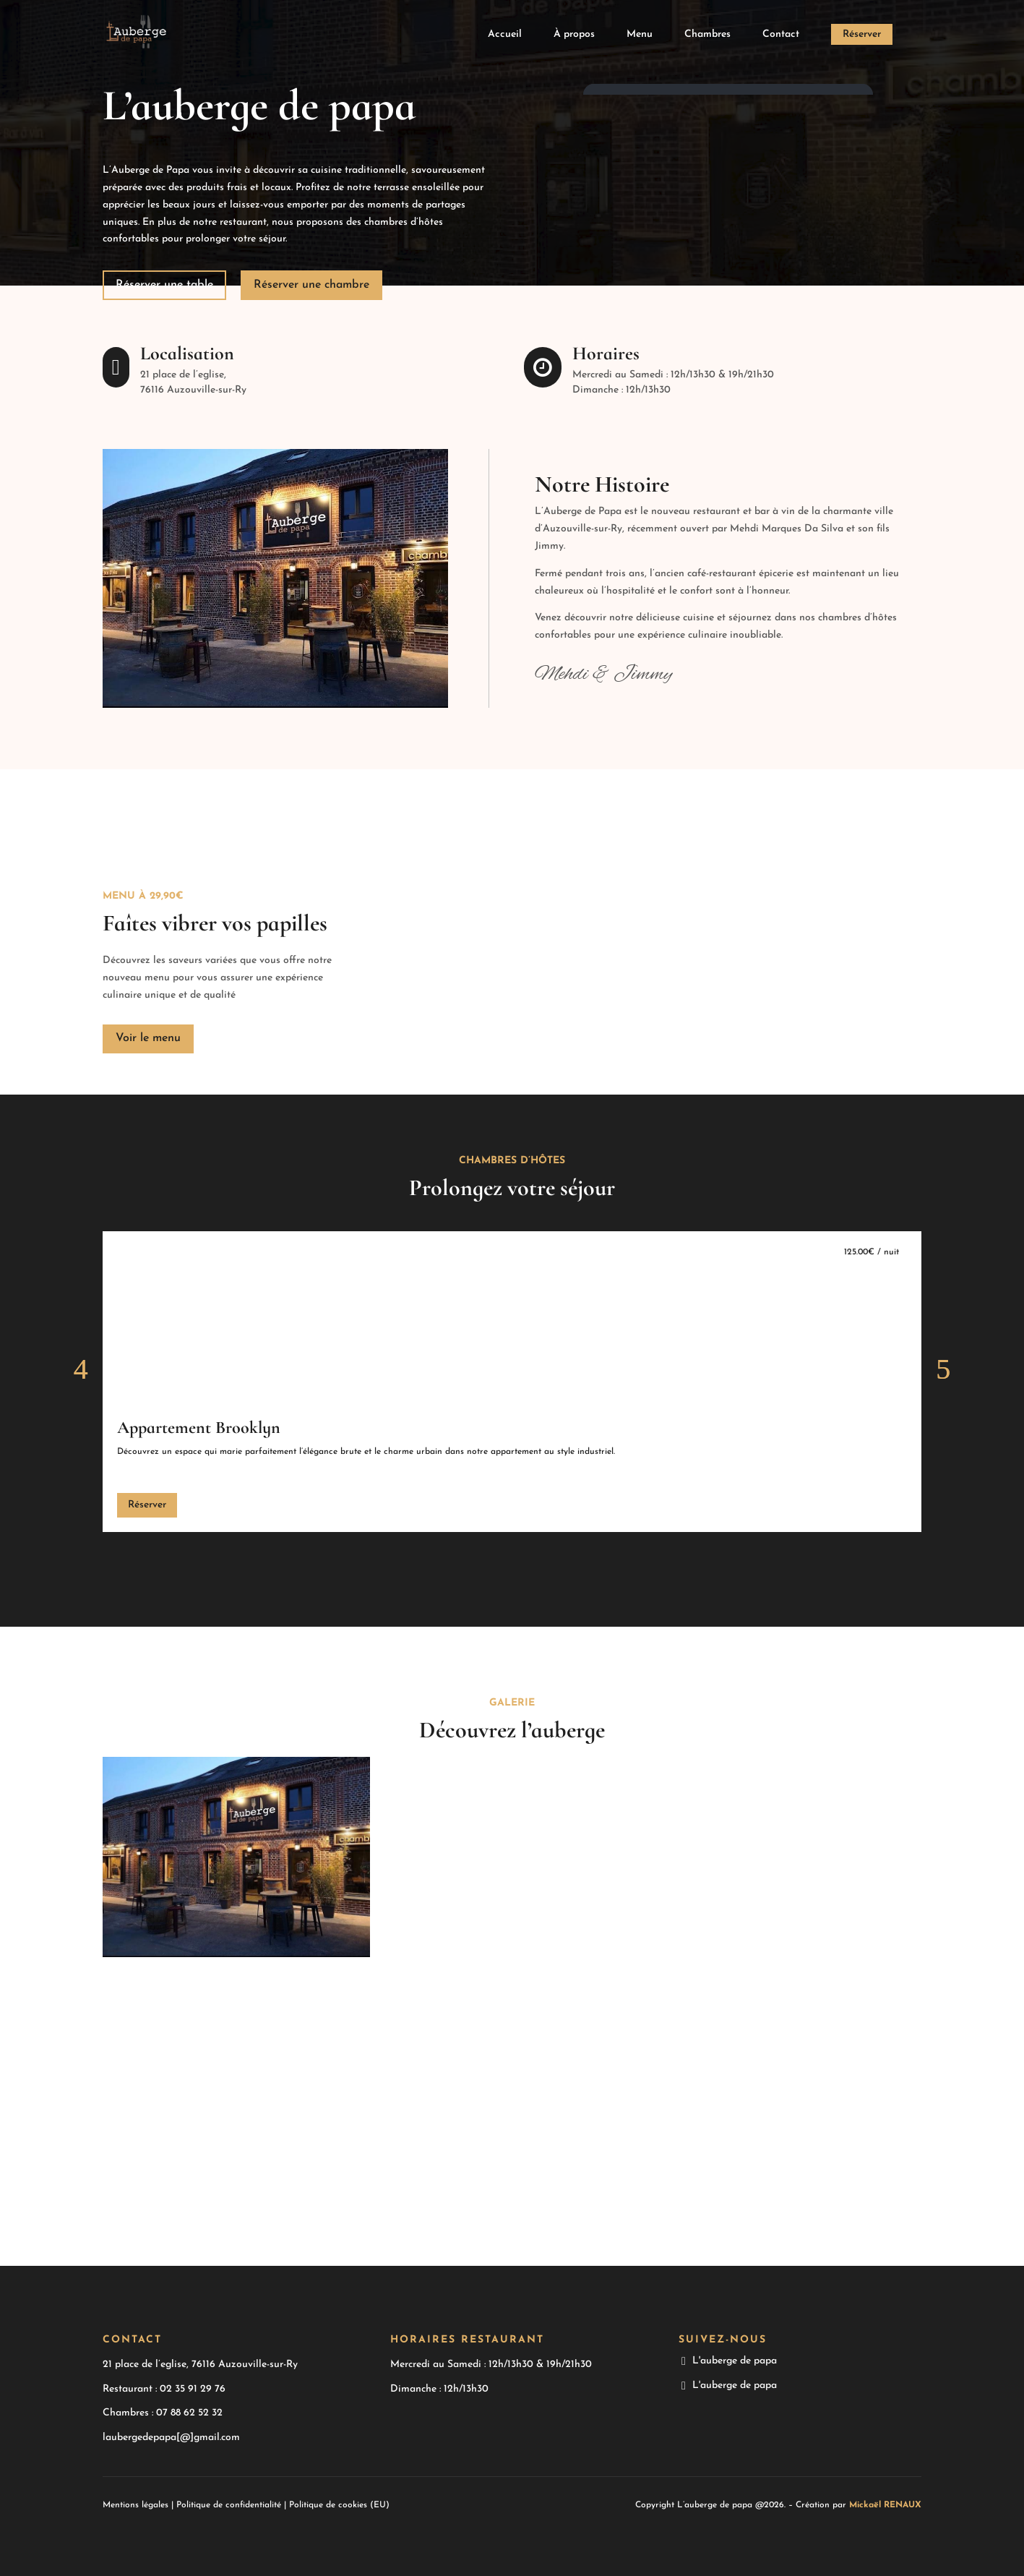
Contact (780, 35)
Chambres (707, 35)
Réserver (862, 34)
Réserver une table (164, 285)
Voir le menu (148, 1038)
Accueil (505, 35)
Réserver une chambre (311, 285)
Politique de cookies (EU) (339, 2505)
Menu (640, 35)
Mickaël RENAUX (885, 2505)
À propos (574, 35)
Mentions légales (135, 2505)
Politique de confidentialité (228, 2505)
